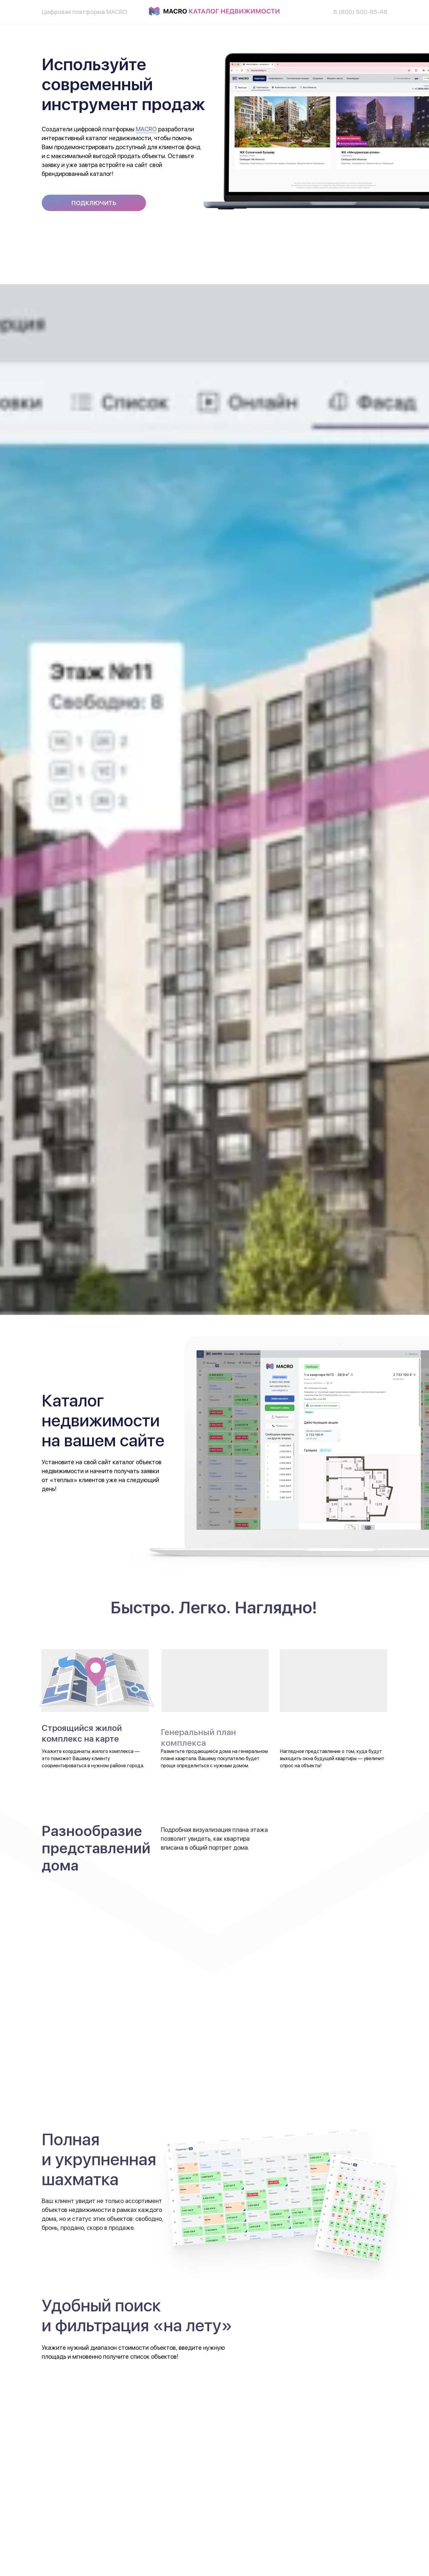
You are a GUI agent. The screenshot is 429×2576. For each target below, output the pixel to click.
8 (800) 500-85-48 (360, 11)
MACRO (146, 129)
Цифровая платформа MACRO (84, 11)
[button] (94, 203)
